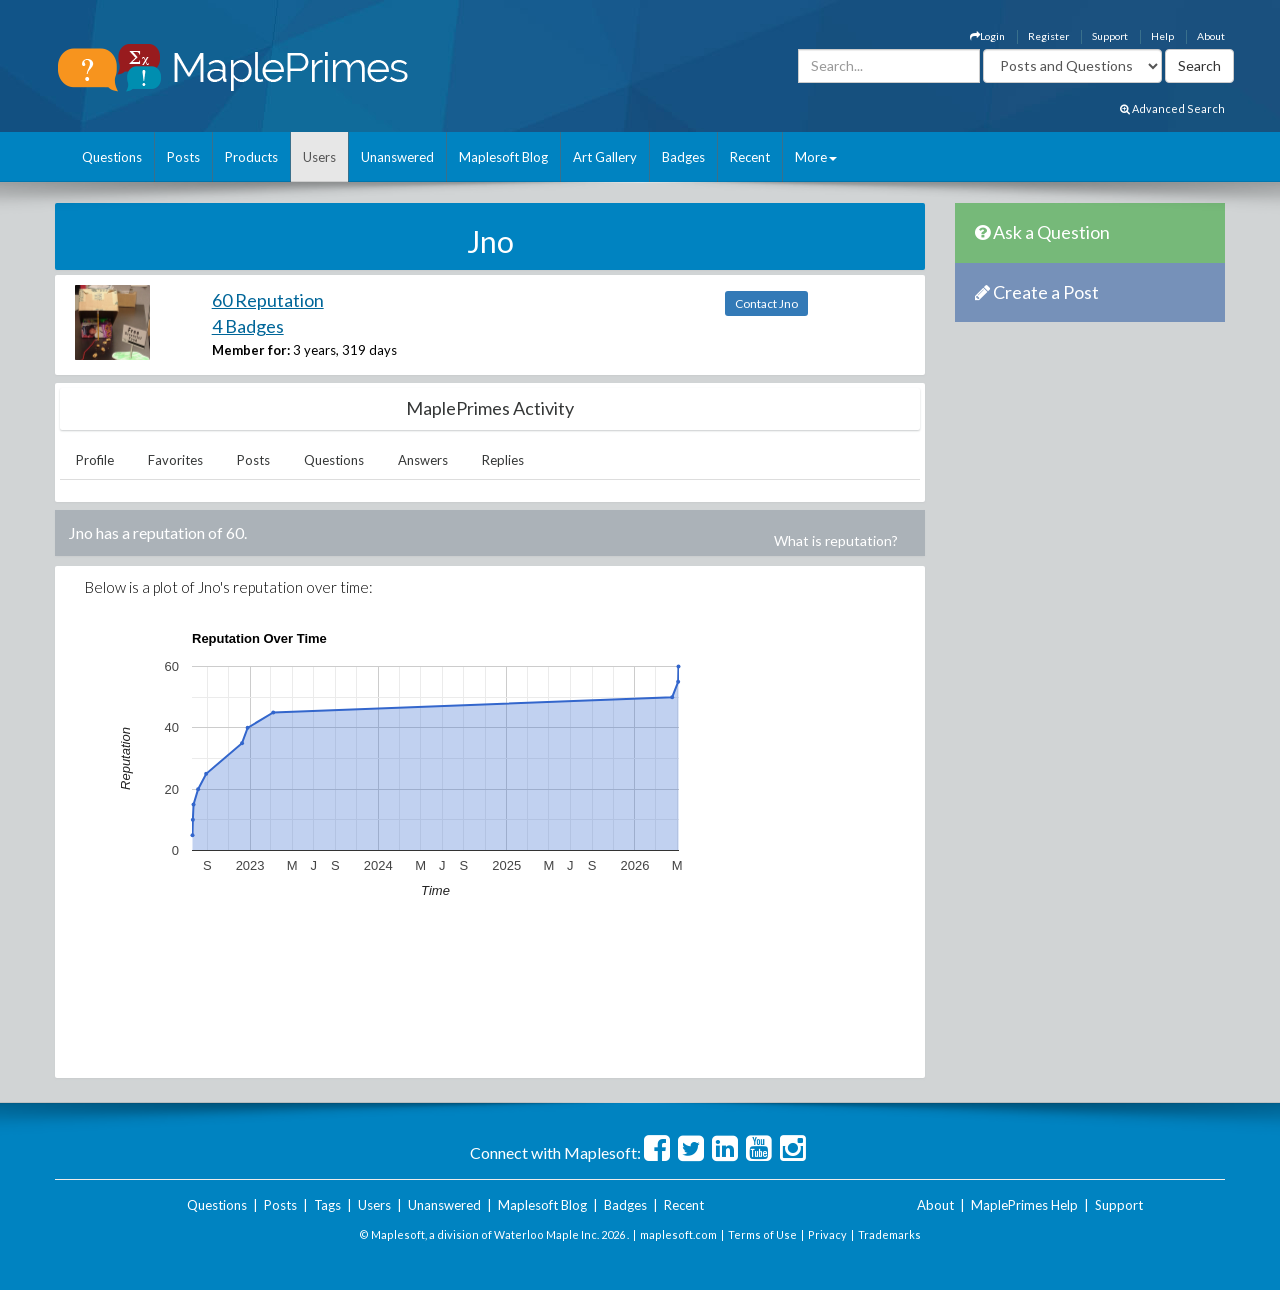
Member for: (251, 350)
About (1211, 36)
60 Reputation (268, 300)
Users (319, 157)
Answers (423, 460)
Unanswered (397, 157)
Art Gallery (605, 157)
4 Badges (248, 326)
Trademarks (889, 1234)
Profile (95, 460)
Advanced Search (1172, 108)
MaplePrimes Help (1024, 1205)
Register (1048, 36)
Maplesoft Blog (503, 157)
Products (251, 157)
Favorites (175, 460)
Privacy (827, 1234)
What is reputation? (836, 540)
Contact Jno (766, 303)
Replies (503, 460)
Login (987, 36)
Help (1162, 36)
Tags (327, 1205)
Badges (683, 157)
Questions (112, 157)
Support (1110, 36)
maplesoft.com (678, 1234)
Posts (183, 157)
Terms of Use (762, 1234)
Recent (750, 157)
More (816, 157)
